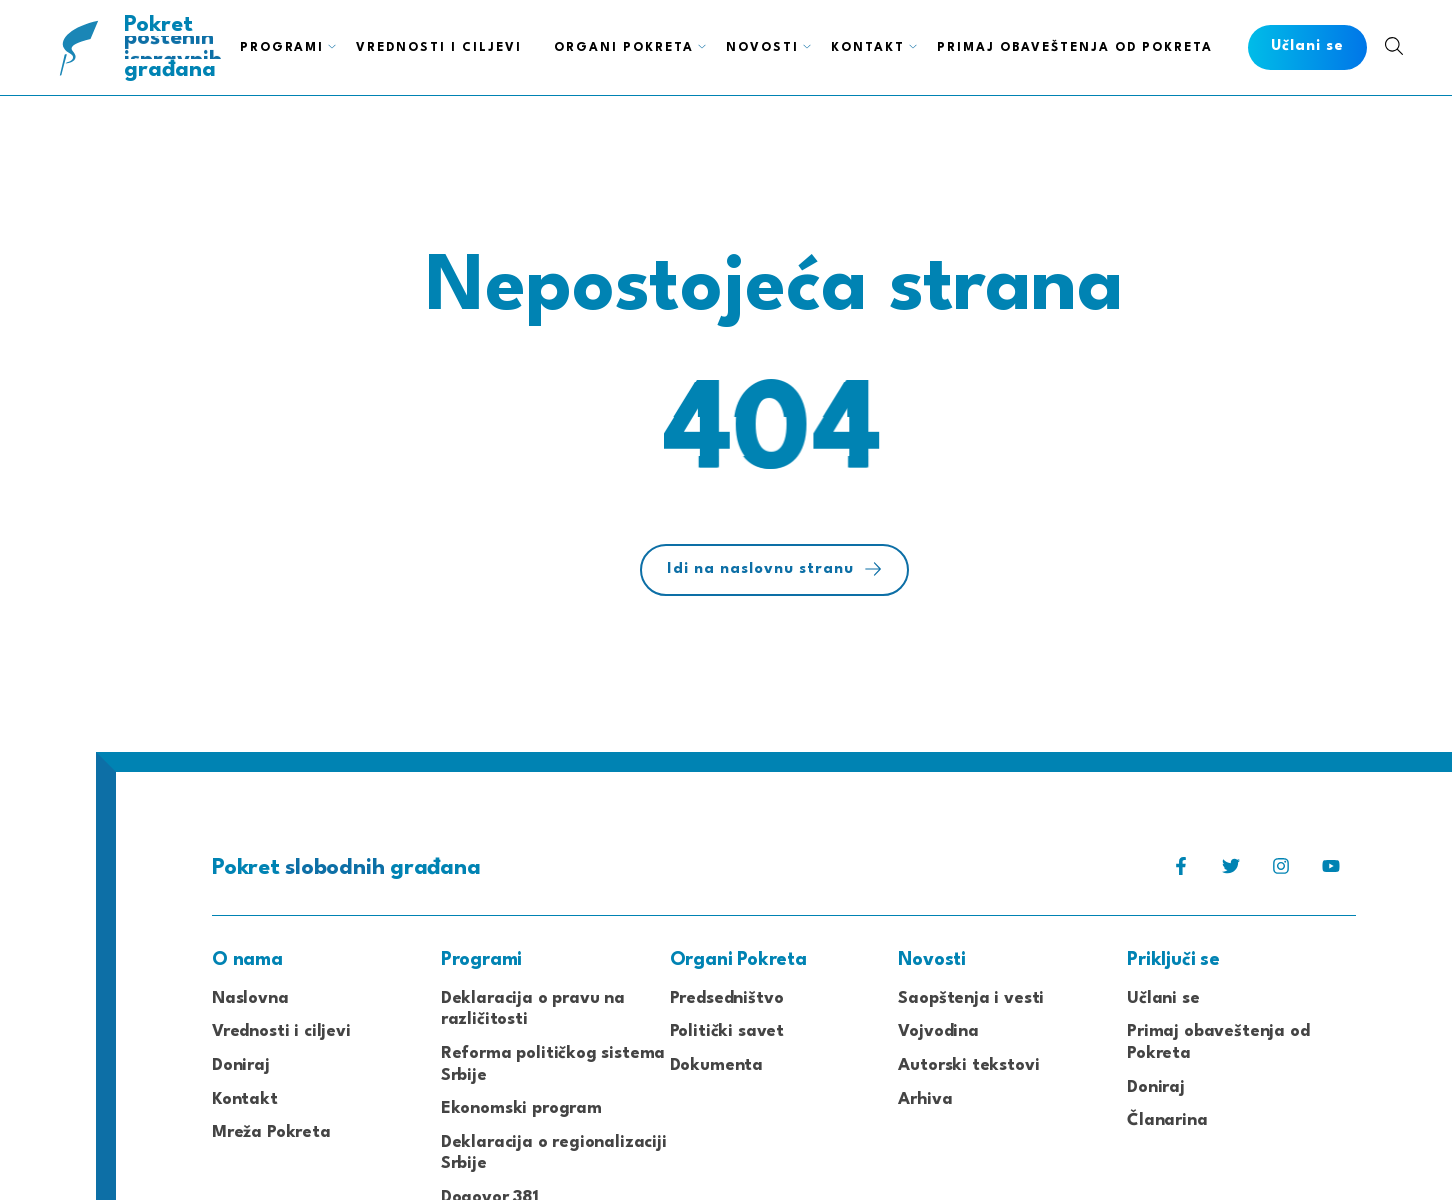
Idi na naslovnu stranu (774, 569)
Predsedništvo (727, 998)
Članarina (1167, 1120)
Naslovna (250, 998)
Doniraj (241, 1065)
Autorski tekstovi (968, 1065)
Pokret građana (174, 47)
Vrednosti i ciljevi (281, 1031)
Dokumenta (716, 1065)
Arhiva (925, 1099)
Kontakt (245, 1099)
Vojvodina (938, 1031)
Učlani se (1163, 998)
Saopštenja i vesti (971, 998)
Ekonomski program (521, 1108)
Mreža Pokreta (271, 1132)
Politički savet (727, 1031)
